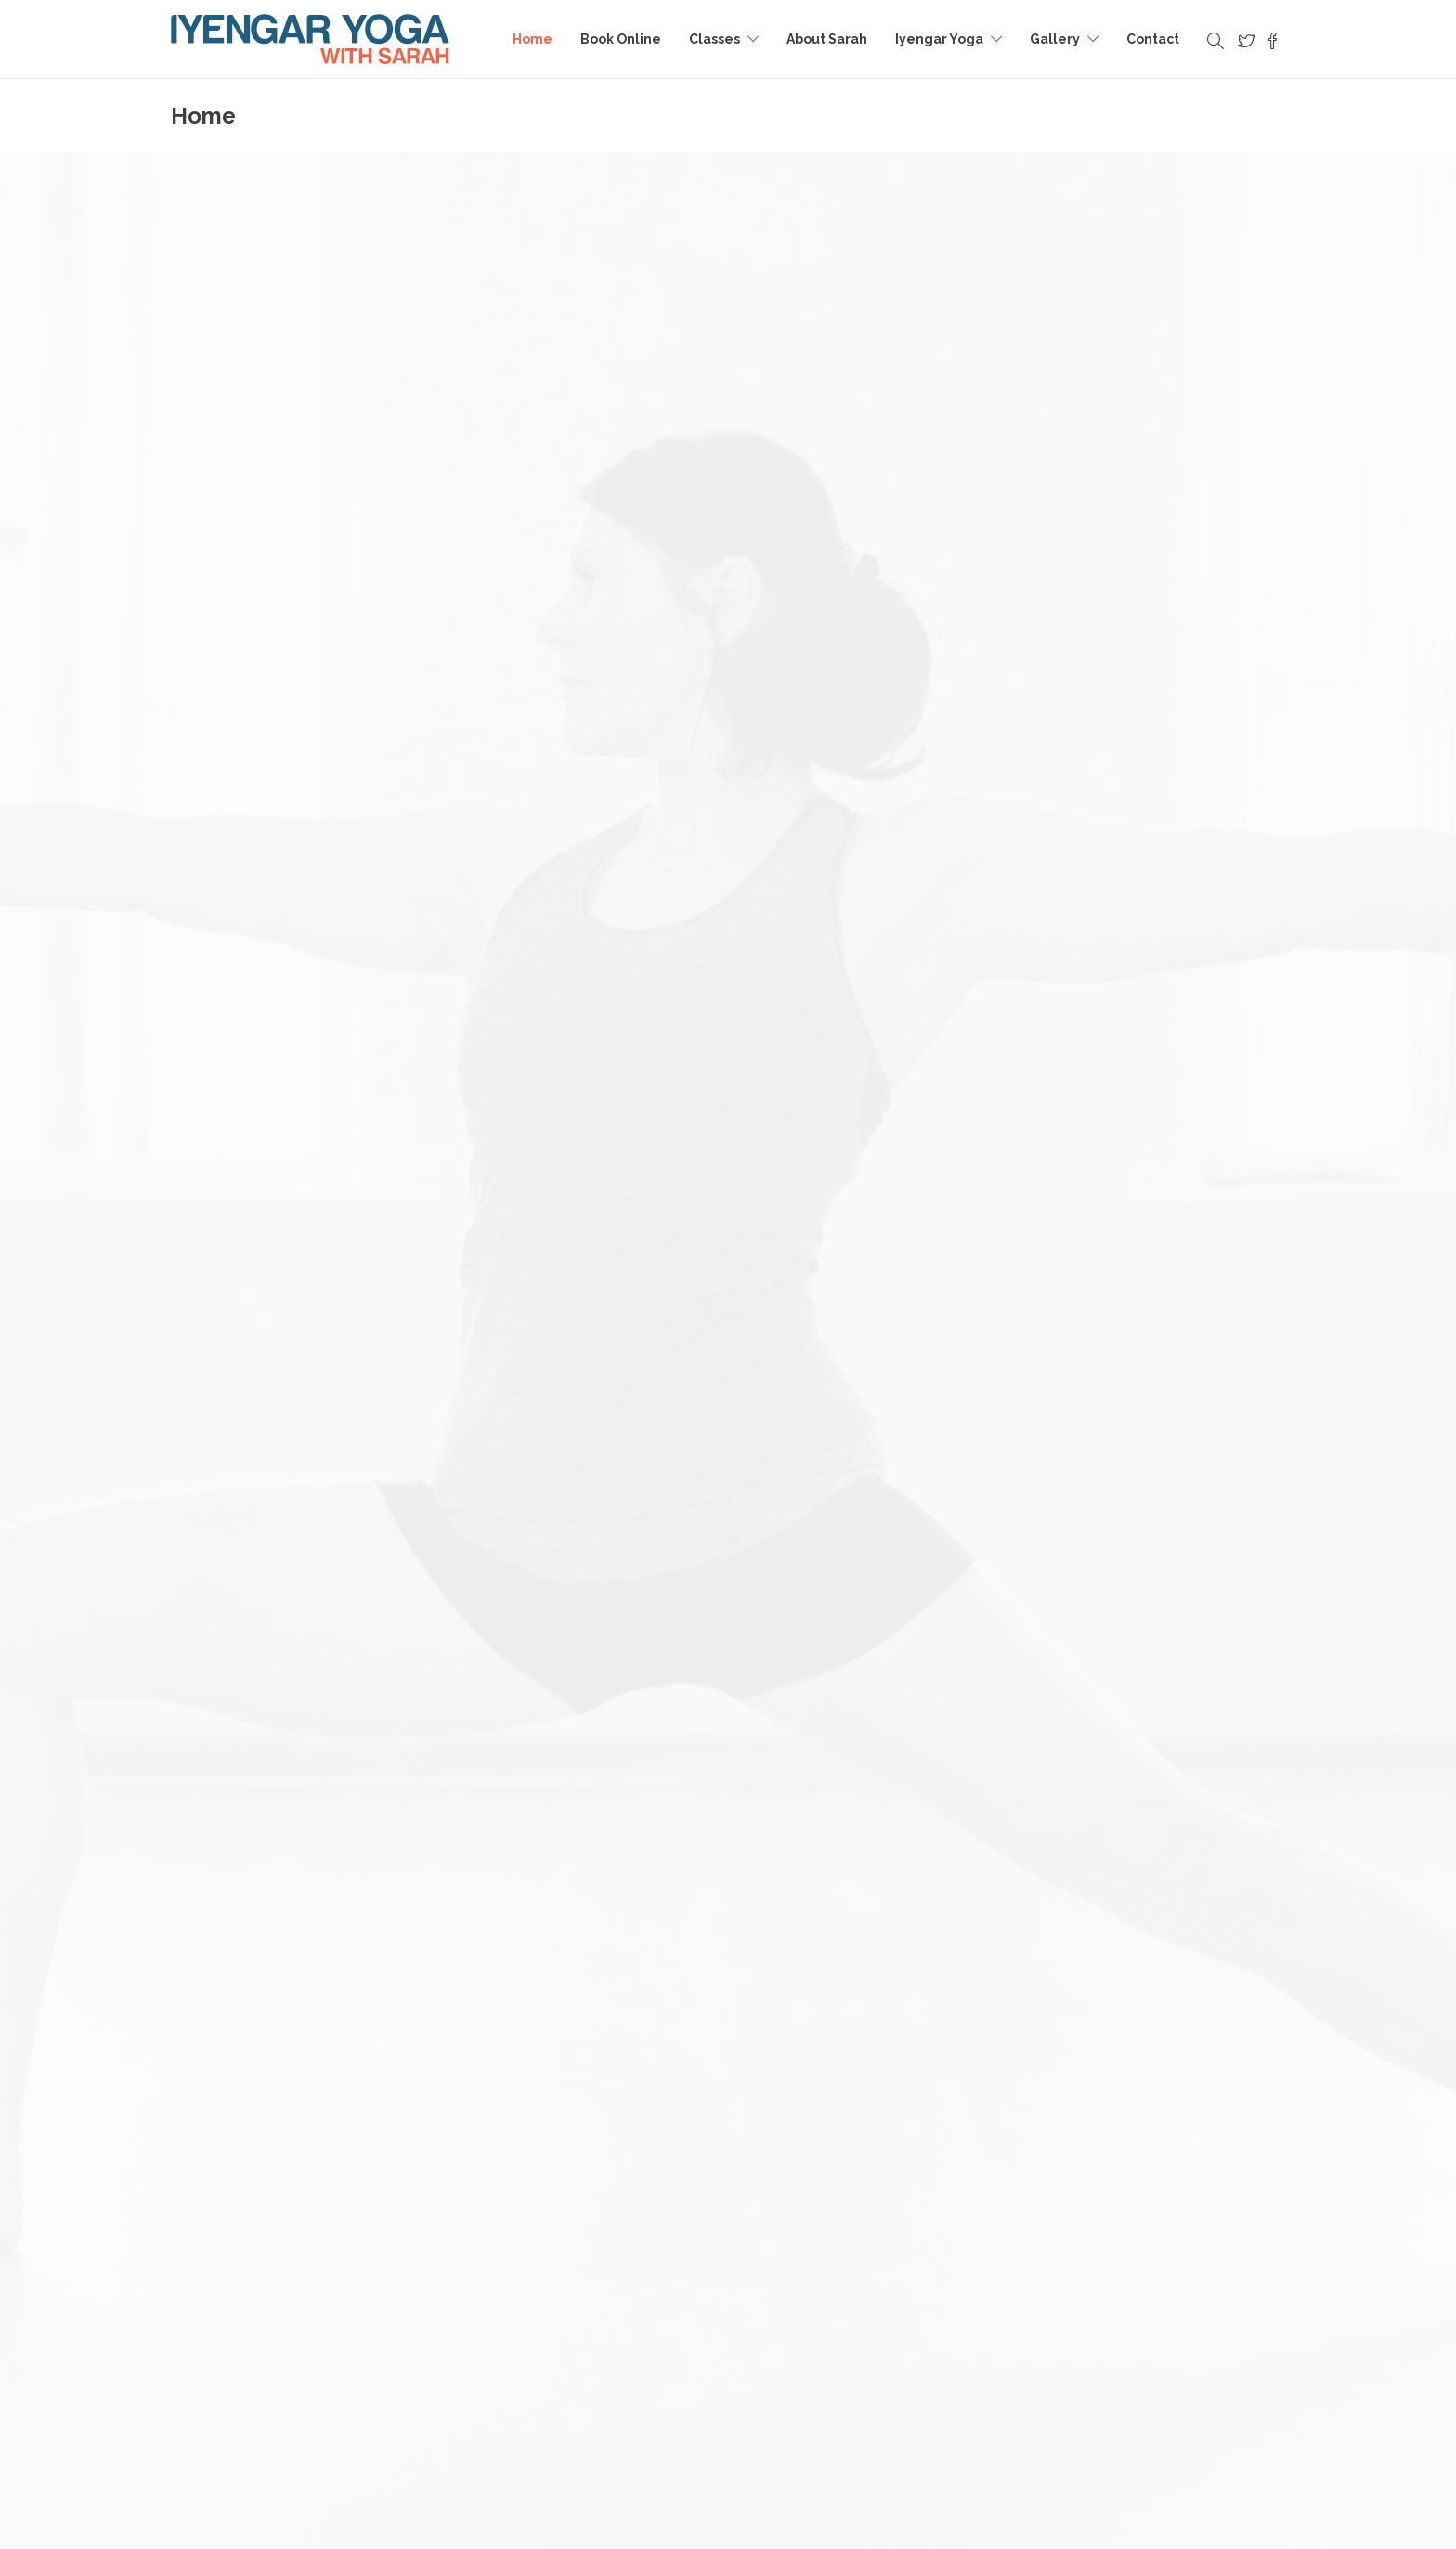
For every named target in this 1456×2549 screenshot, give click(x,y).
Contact (1152, 39)
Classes (714, 39)
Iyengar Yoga (939, 39)
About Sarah (826, 39)
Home (532, 39)
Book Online (620, 39)
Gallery (1055, 39)
